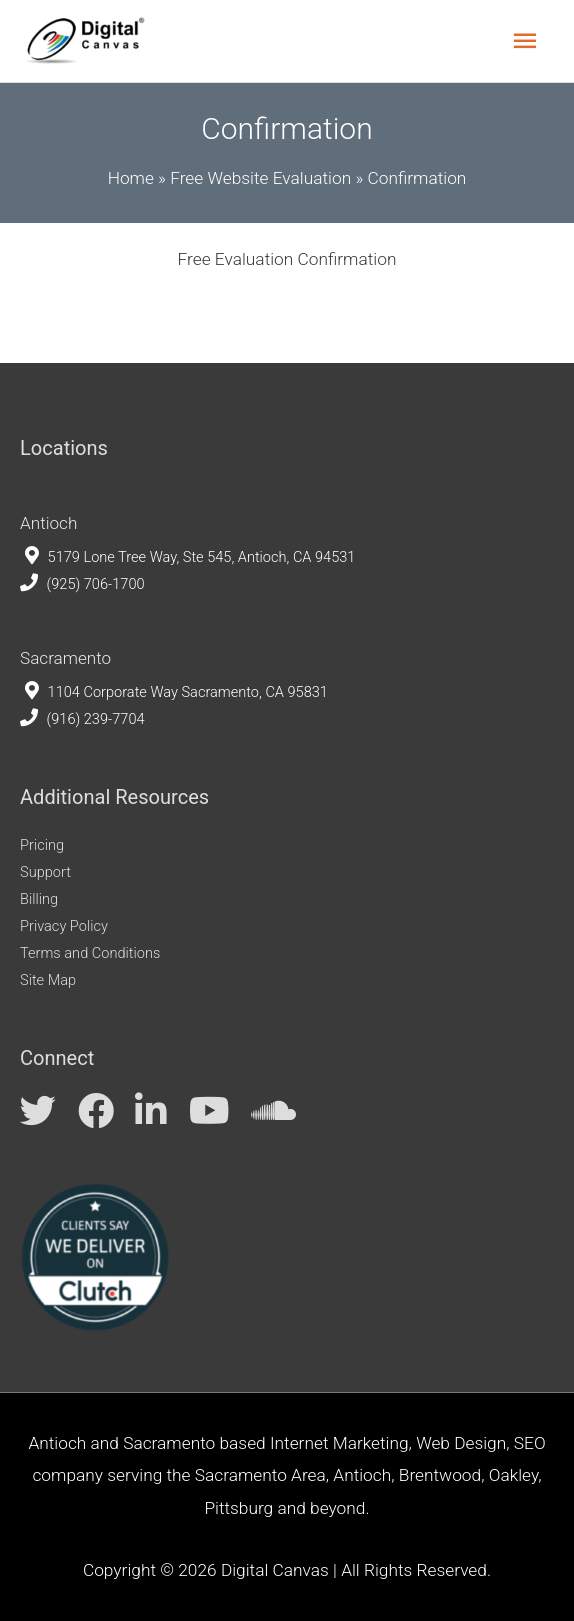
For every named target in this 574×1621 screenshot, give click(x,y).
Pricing (42, 845)
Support (45, 872)
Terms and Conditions (90, 953)
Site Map (48, 980)
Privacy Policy (64, 926)
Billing (39, 899)
